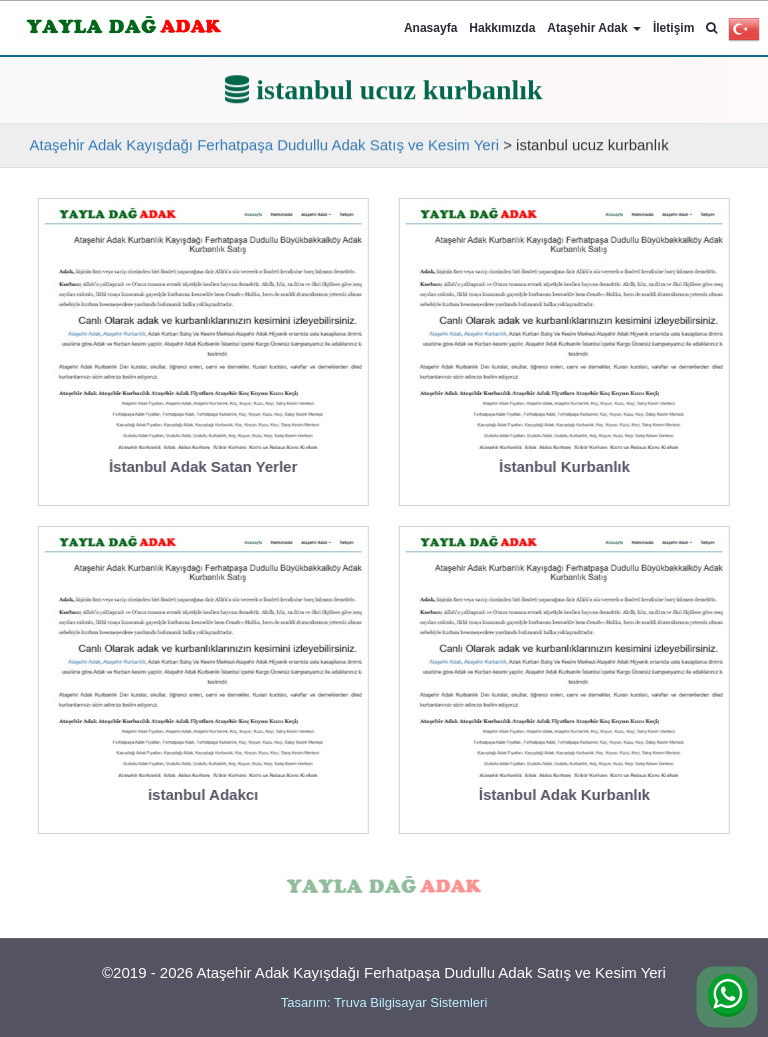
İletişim (673, 28)
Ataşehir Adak (594, 28)
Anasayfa (430, 28)
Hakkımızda (502, 28)
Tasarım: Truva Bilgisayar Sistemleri (384, 1002)
